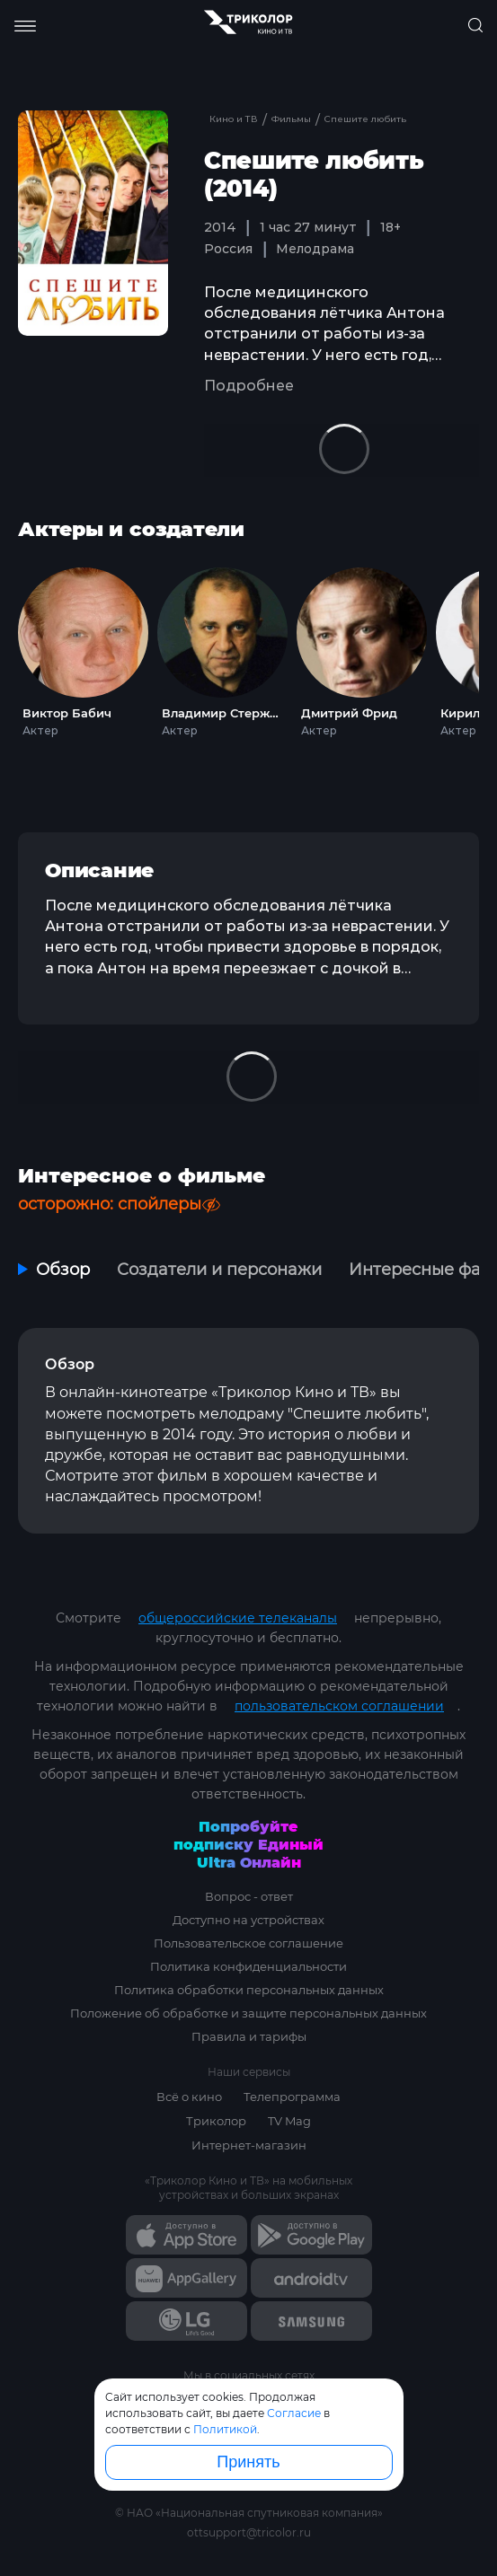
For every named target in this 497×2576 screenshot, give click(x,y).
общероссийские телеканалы (237, 1618)
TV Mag (289, 2121)
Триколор (216, 2121)
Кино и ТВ (233, 119)
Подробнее (249, 385)
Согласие (294, 2413)
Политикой (225, 2429)
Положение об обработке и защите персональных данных (248, 2013)
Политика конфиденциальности (248, 1966)
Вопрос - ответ (249, 1896)
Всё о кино (189, 2096)
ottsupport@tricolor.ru (249, 2532)
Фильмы (292, 119)
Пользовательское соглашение (248, 1943)
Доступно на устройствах (248, 1919)
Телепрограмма (292, 2096)
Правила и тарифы (248, 2036)
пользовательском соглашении (339, 1706)
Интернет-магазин (248, 2145)
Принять (248, 2462)
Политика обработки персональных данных (249, 1990)
